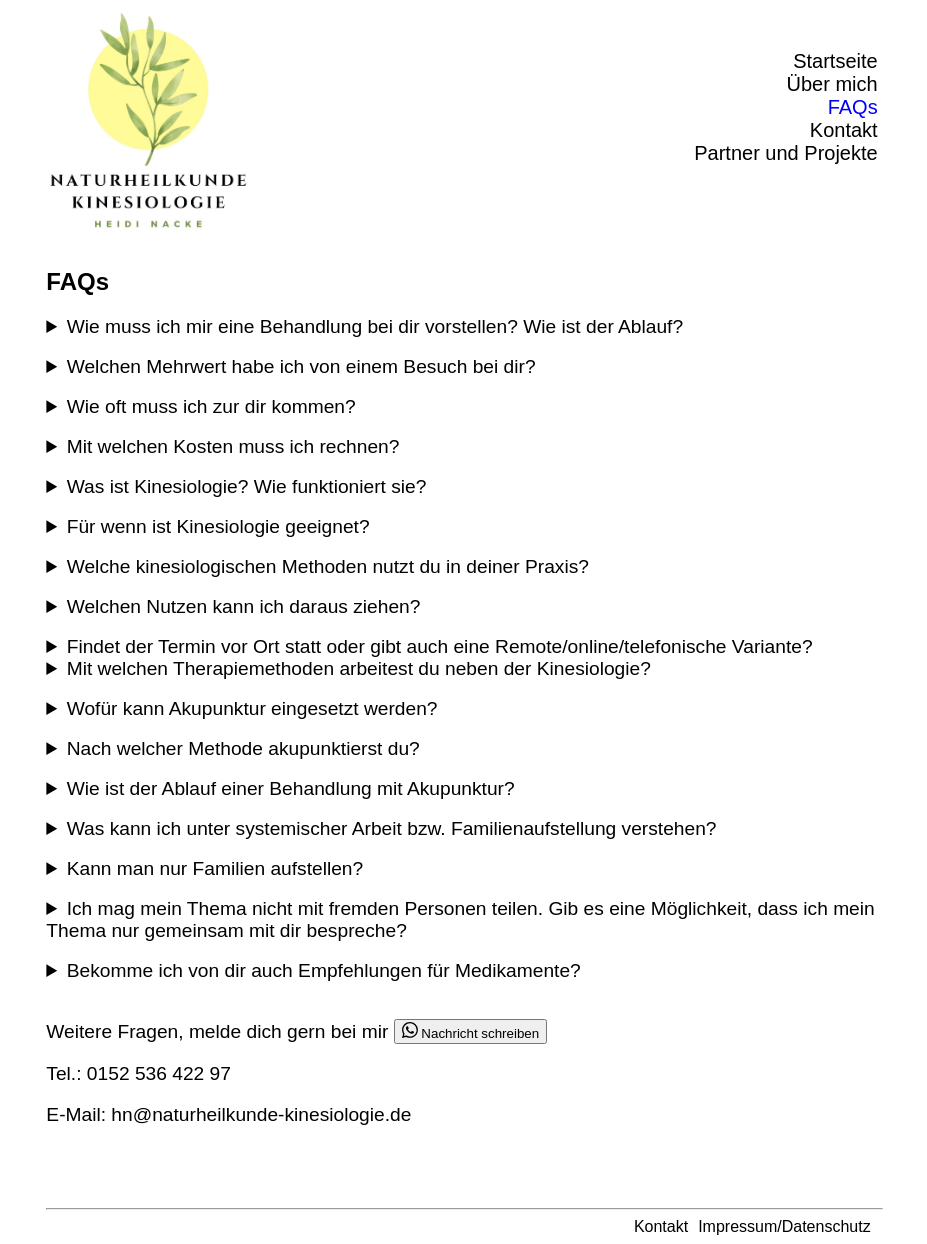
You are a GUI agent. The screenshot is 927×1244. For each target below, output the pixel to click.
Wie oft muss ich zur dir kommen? (211, 406)
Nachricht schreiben (471, 1031)
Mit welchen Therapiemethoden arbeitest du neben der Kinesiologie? (359, 668)
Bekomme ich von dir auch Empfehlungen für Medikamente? (324, 970)
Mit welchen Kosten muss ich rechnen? (233, 446)
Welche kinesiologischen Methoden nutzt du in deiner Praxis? (328, 566)
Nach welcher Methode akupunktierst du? (243, 748)
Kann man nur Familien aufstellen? (215, 868)
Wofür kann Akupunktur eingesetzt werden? (252, 708)
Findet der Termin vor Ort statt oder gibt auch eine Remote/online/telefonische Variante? (440, 646)
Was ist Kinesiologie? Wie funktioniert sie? (247, 486)
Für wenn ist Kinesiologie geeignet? (218, 526)
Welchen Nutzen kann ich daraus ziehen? (244, 606)
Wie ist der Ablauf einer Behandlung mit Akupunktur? (291, 788)
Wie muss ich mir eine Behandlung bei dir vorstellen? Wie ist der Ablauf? (375, 326)
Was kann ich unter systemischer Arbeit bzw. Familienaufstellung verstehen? (392, 828)
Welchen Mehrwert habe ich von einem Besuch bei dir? (301, 366)
